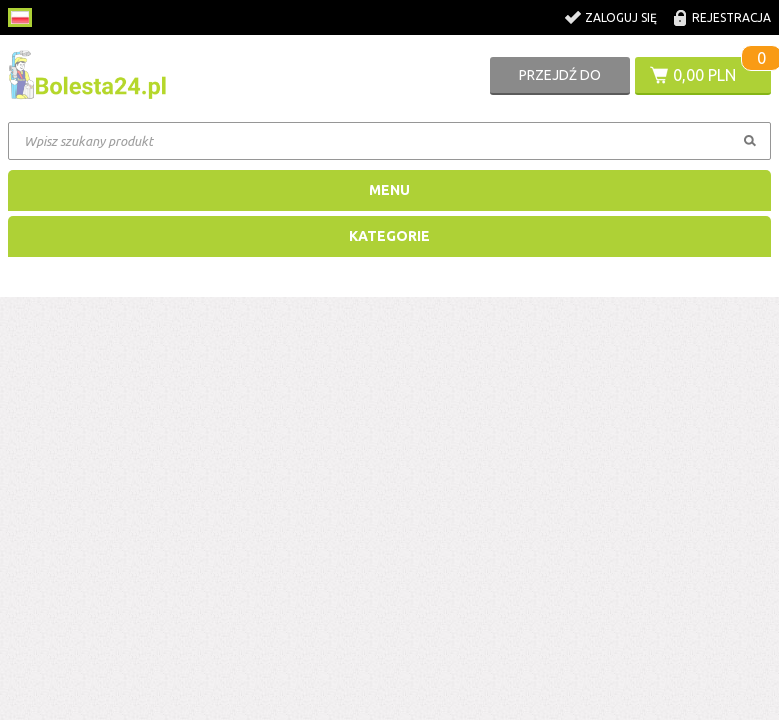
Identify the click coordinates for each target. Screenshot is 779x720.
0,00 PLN (704, 75)
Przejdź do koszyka (560, 81)
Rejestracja (731, 17)
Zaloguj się (621, 17)
